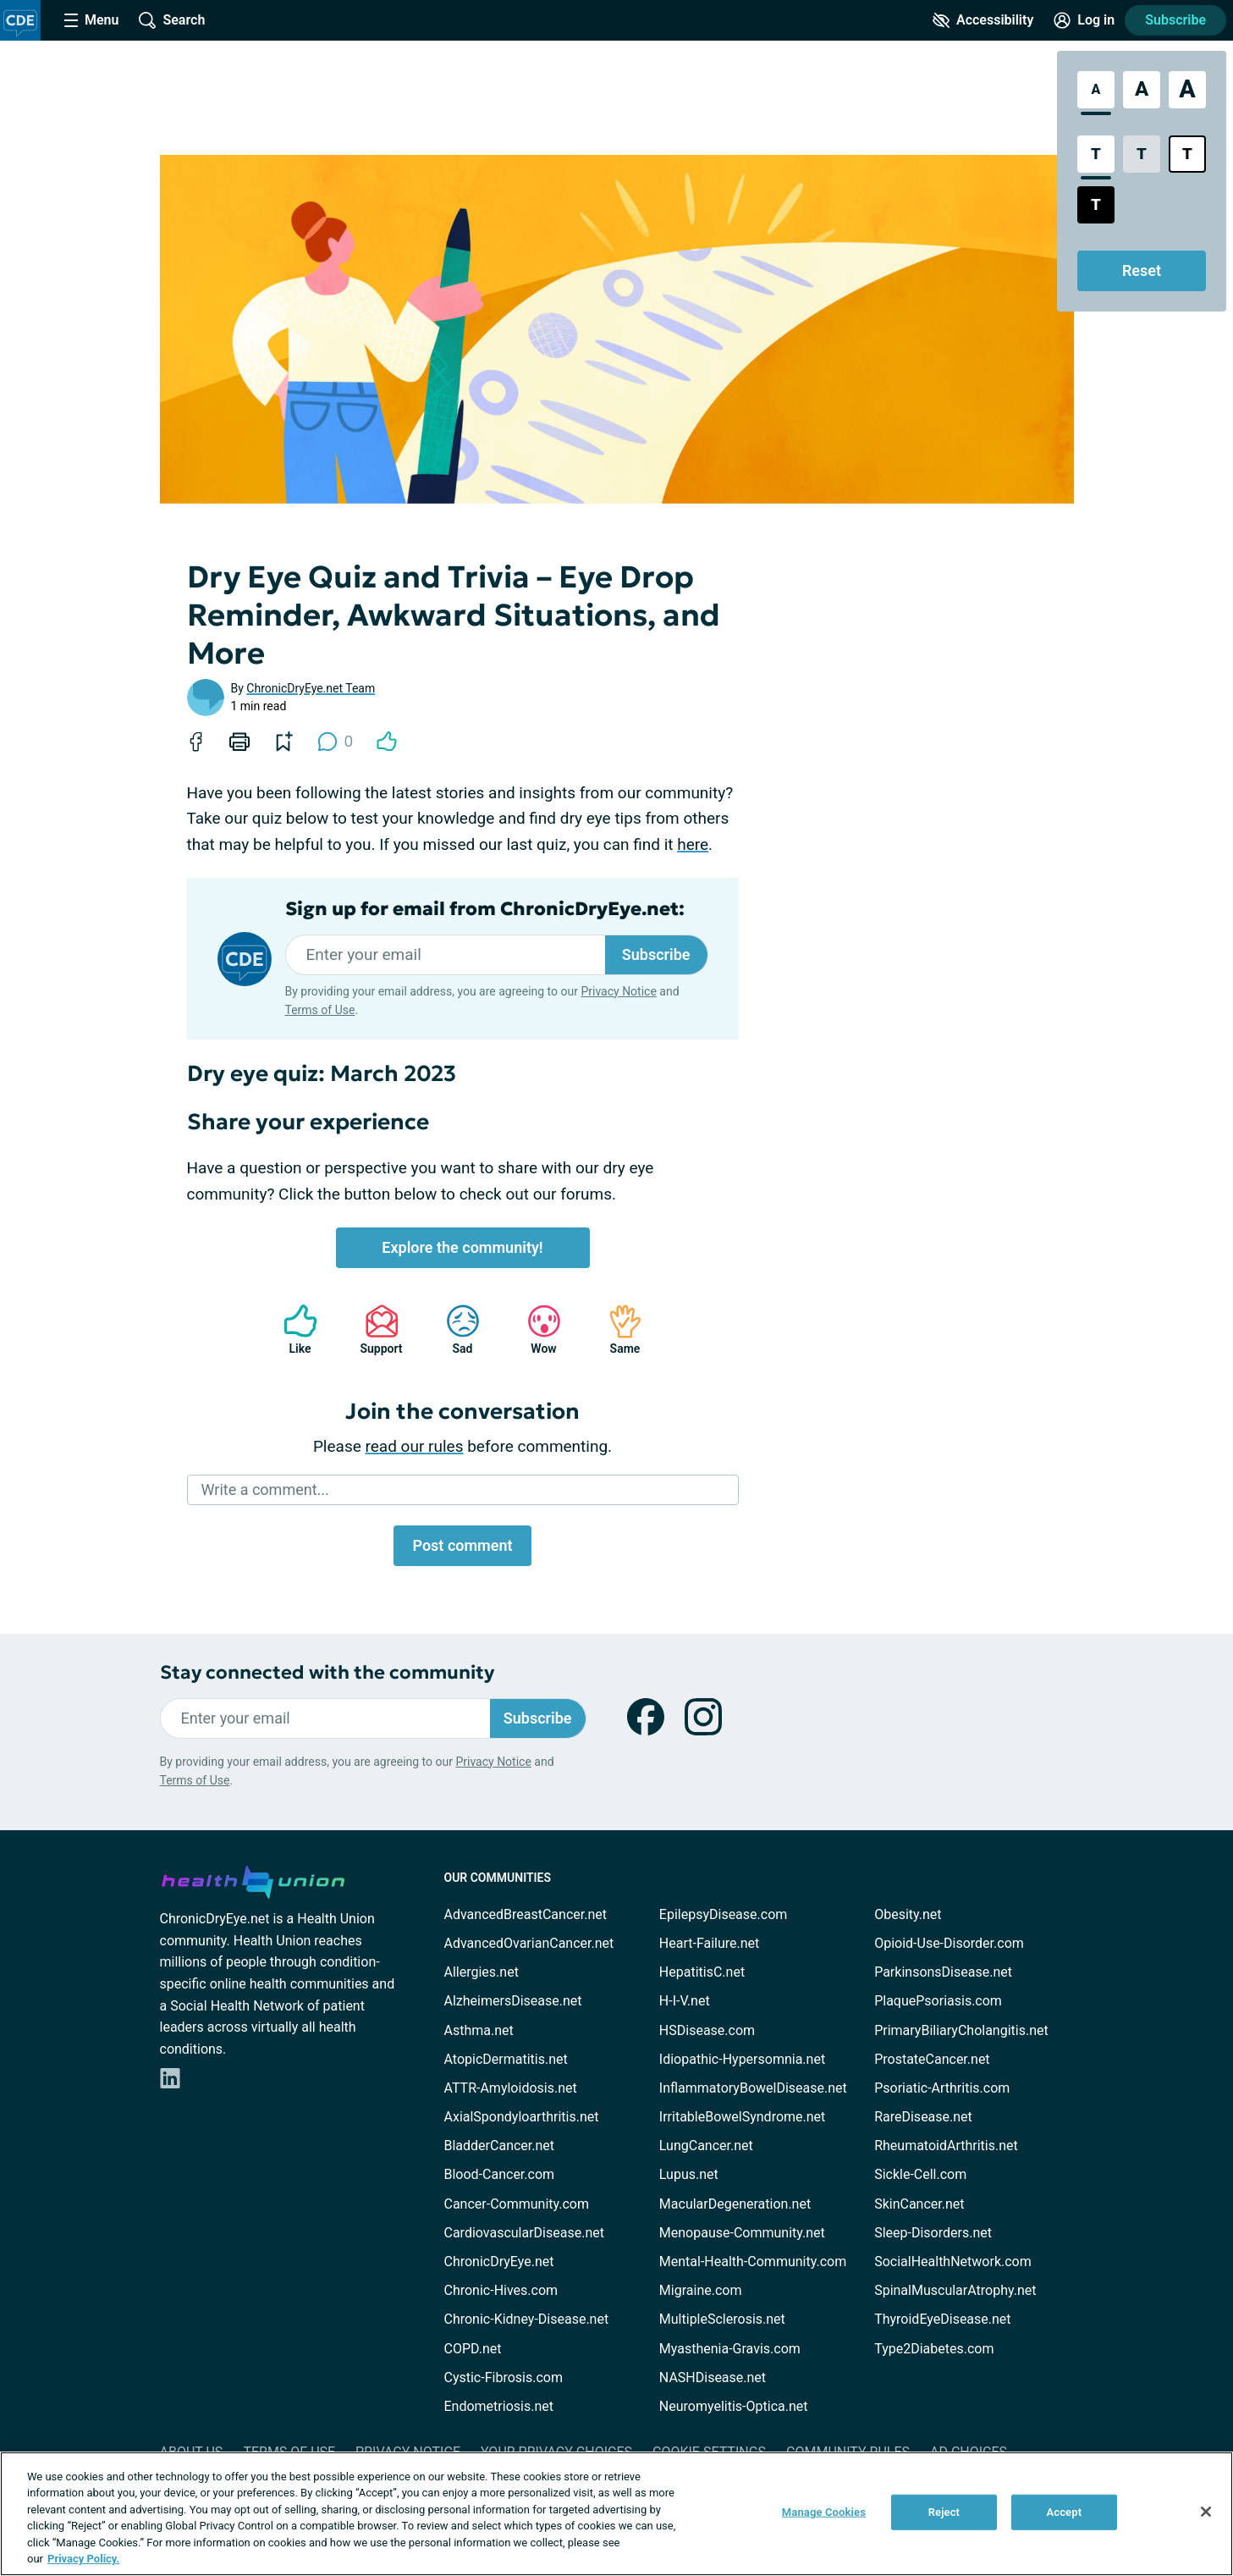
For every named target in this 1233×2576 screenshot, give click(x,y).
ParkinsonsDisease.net (943, 1972)
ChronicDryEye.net (499, 2261)
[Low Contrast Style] (1141, 154)
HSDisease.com (707, 2030)
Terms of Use (320, 1010)
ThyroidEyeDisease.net (942, 2319)
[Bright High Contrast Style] (1187, 154)
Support (375, 1329)
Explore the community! (462, 1247)
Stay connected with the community (327, 1672)
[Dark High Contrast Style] (1096, 204)
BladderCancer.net (499, 2145)
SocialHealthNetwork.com (953, 2261)
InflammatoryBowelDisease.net (753, 2088)
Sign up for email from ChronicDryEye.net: (485, 909)
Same (617, 1329)
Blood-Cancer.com (499, 2174)
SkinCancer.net (919, 2204)
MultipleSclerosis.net (722, 2319)
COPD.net (473, 2349)
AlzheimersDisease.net (513, 2001)
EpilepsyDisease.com (723, 1914)
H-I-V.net (684, 2001)
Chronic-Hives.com (501, 2290)
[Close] (1206, 2511)
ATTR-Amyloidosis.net (510, 2088)
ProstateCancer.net (931, 2059)
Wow (535, 1329)
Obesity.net (907, 1914)
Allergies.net (481, 1972)
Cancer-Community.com (517, 2204)
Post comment (462, 1545)
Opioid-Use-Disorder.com (949, 1943)
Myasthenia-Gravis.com (730, 2349)
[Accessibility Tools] (983, 20)
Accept (1064, 2512)
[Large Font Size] (1141, 89)
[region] (616, 2514)
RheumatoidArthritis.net (946, 2145)
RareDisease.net (923, 2117)
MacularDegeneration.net (735, 2204)
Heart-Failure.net (709, 1943)
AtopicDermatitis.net (506, 2059)
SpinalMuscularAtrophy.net (955, 2290)
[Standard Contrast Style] (1096, 154)
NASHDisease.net (712, 2377)
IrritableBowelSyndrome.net (742, 2117)
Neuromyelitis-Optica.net (733, 2406)
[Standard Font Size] (1096, 89)
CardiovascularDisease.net (524, 2233)
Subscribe (1175, 20)
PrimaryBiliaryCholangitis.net (961, 2030)
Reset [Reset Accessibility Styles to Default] (1141, 270)
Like (292, 1329)
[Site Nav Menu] (91, 20)
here (692, 844)
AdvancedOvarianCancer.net (529, 1943)
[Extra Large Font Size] (1187, 89)
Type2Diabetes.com (934, 2349)
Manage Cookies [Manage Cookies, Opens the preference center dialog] (824, 2512)
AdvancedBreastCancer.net (525, 1914)
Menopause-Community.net (742, 2233)
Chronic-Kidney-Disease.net (526, 2319)
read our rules (415, 1446)
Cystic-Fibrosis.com (503, 2377)
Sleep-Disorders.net (933, 2233)
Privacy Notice (618, 991)
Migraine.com (700, 2290)
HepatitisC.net (702, 1972)
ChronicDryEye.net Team (310, 688)
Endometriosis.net (498, 2406)
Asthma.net (479, 2030)
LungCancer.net (706, 2145)
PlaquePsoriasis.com (938, 2001)
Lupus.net (688, 2174)
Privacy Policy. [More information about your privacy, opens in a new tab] (83, 2558)
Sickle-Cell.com (920, 2174)
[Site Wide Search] (171, 20)
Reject (944, 2512)
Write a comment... (265, 1489)
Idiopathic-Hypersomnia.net (742, 2059)
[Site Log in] (1084, 20)
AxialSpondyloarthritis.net (521, 2117)
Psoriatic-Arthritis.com (942, 2088)
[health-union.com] (253, 1879)
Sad (454, 1329)
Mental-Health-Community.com (752, 2261)
